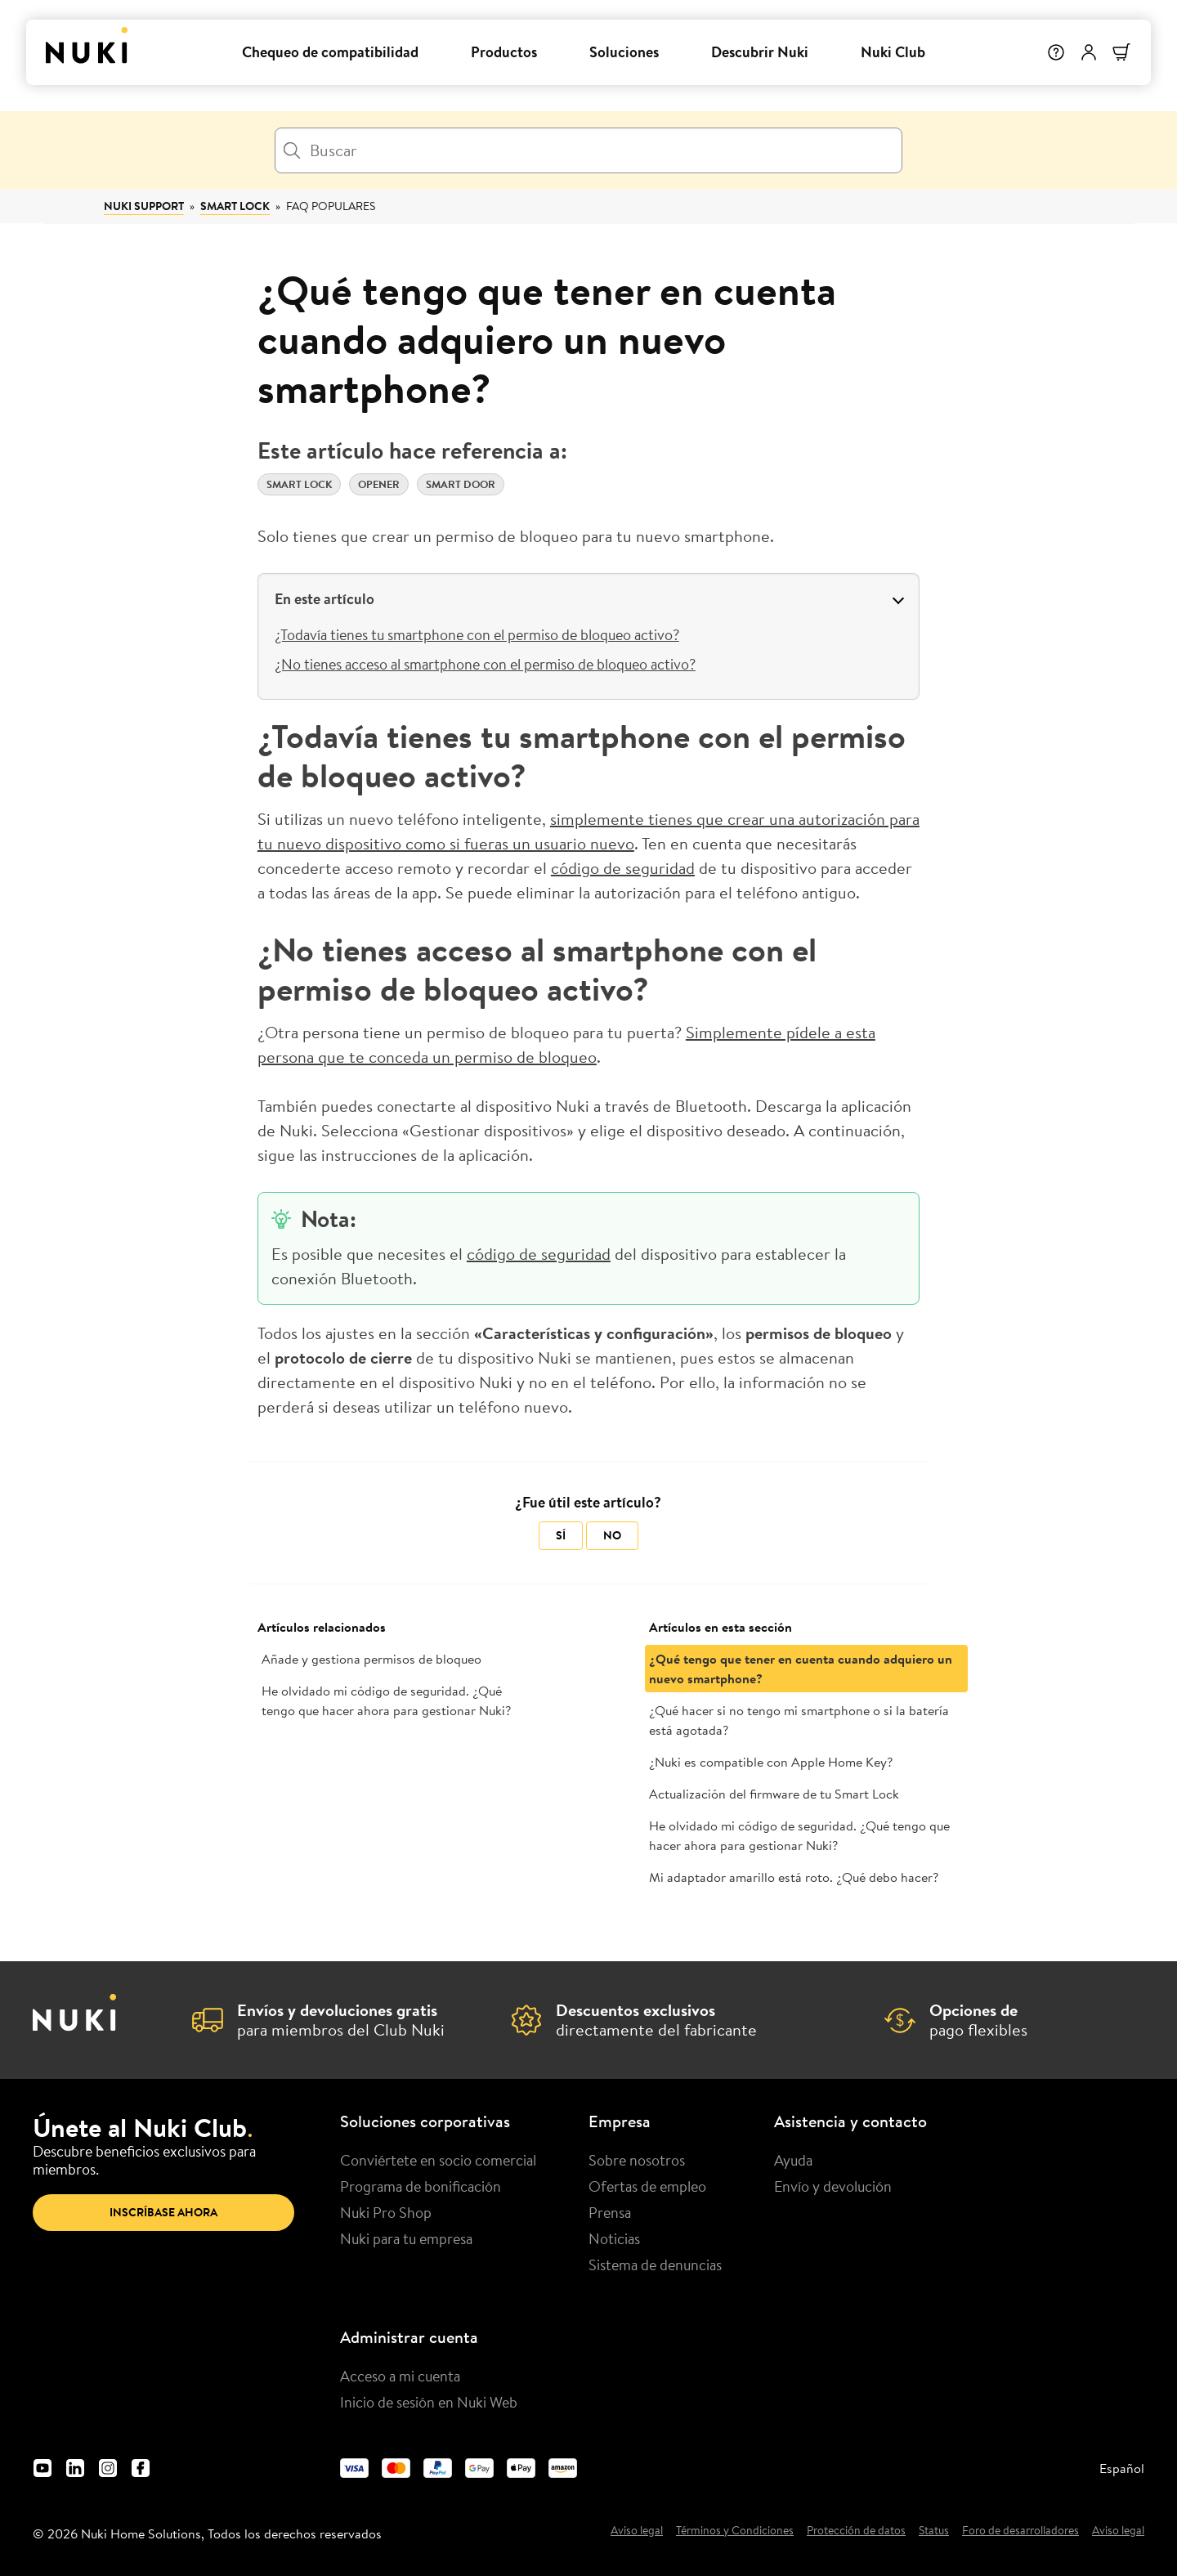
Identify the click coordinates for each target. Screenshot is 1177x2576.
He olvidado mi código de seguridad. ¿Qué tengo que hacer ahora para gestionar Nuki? (386, 1700)
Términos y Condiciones (735, 2531)
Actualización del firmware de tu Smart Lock (774, 1793)
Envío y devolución (833, 2186)
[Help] (1056, 52)
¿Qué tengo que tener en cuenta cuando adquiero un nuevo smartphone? (800, 1668)
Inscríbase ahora (163, 2212)
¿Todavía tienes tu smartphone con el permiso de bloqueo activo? (477, 634)
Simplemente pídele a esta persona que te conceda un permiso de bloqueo (566, 1044)
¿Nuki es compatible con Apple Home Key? (771, 1762)
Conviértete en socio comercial (438, 2160)
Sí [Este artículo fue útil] (561, 1535)
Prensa (609, 2212)
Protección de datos (856, 2531)
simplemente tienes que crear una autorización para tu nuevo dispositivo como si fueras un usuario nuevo (588, 831)
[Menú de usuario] (1088, 52)
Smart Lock (235, 206)
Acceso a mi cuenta (400, 2375)
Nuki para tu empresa (406, 2238)
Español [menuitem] (1121, 2468)
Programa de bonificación (420, 2186)
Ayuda (793, 2160)
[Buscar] (588, 150)
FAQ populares (330, 206)
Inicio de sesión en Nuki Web (428, 2401)
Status (934, 2531)
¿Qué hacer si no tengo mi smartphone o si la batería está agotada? (799, 1720)
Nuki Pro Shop (386, 2212)
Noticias (614, 2238)
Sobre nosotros (636, 2160)
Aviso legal (637, 2531)
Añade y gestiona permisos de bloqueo (371, 1659)
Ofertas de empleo (647, 2186)
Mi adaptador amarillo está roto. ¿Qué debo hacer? (793, 1877)
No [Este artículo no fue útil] (612, 1535)
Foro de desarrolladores (1020, 2531)
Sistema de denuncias (655, 2264)
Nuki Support (144, 206)
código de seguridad (623, 868)
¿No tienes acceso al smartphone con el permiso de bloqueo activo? (485, 663)
